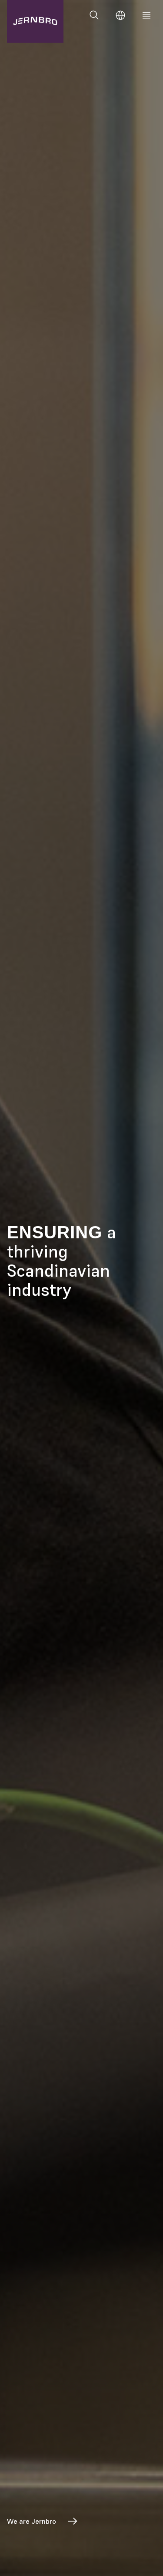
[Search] (94, 15)
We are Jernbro (43, 2521)
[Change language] (120, 15)
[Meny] (146, 15)
